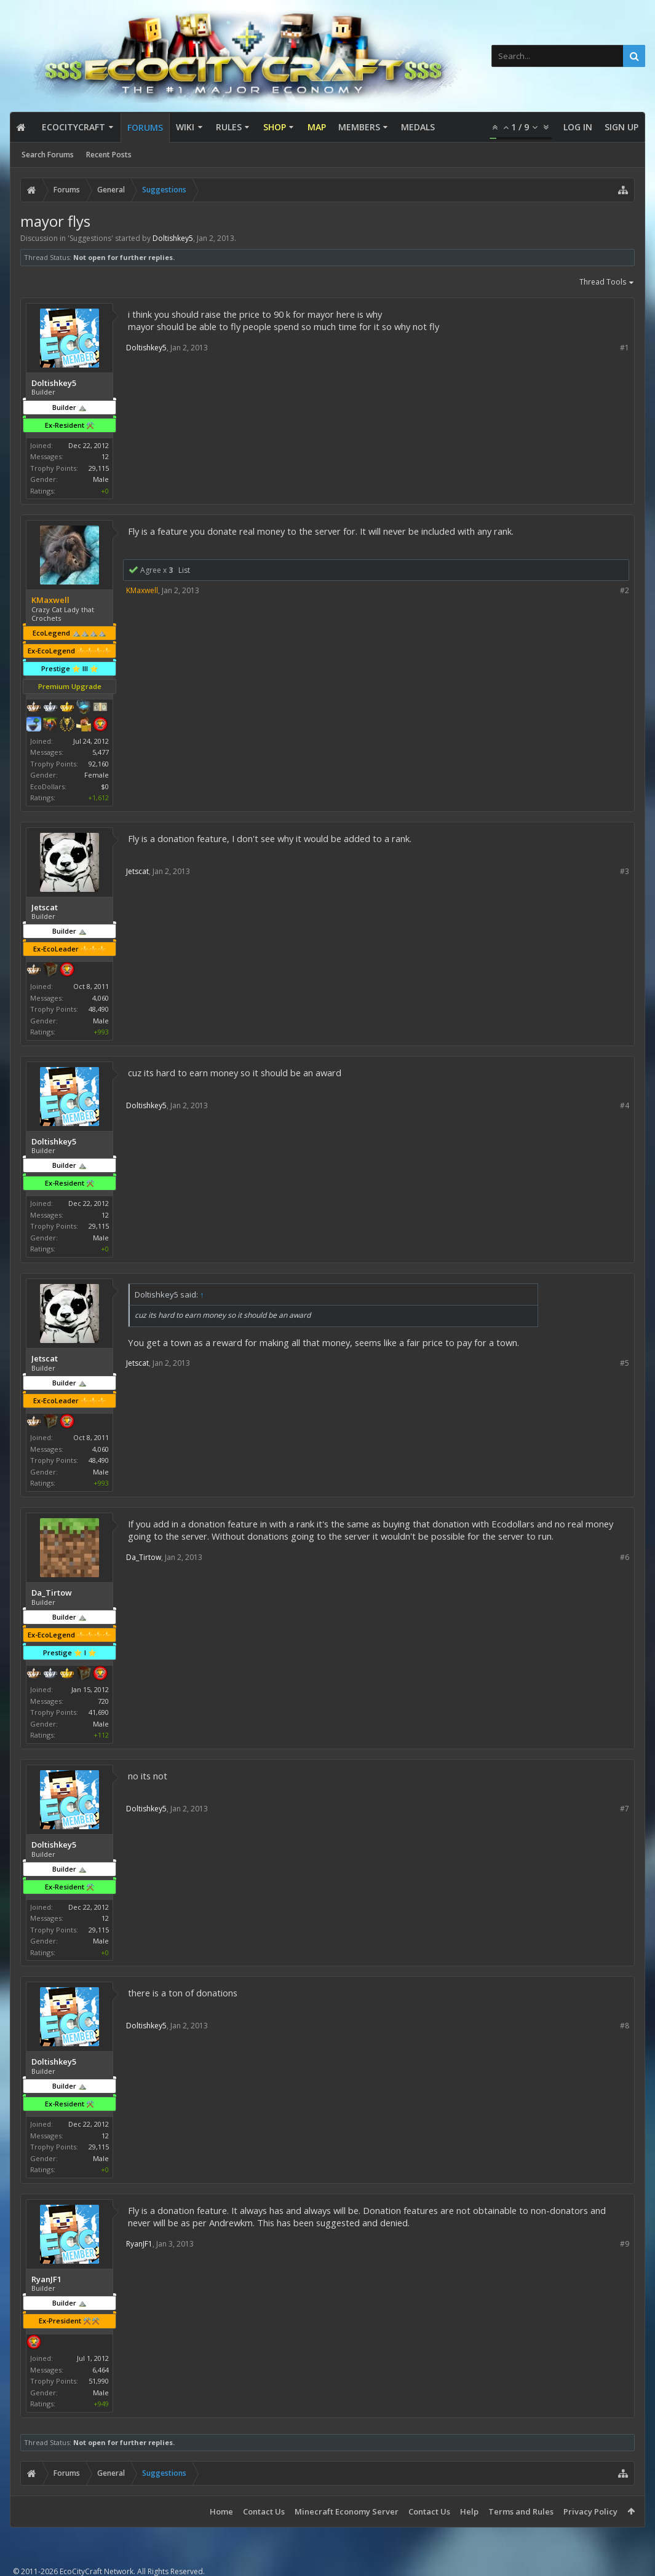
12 (105, 456)
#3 (624, 871)
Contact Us (264, 2511)
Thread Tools (607, 283)
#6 (624, 1557)
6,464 (100, 2369)
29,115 (99, 468)
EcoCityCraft (73, 127)
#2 (624, 590)
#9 (624, 2243)
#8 (624, 2025)
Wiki (185, 127)
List (184, 570)
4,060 (100, 997)
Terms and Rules (521, 2511)
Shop (274, 127)
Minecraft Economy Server (347, 2511)
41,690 (99, 1712)
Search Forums (48, 154)
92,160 (99, 763)
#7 (624, 1808)
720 (103, 1701)
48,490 (99, 1009)
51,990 (99, 2380)
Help (469, 2511)
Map (317, 127)
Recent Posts (109, 154)
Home (221, 2511)
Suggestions (90, 238)
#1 (624, 347)
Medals (418, 127)
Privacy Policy (590, 2511)
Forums (145, 127)
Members (359, 127)
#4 (624, 1105)
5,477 (100, 752)
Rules (229, 127)
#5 (624, 1363)
